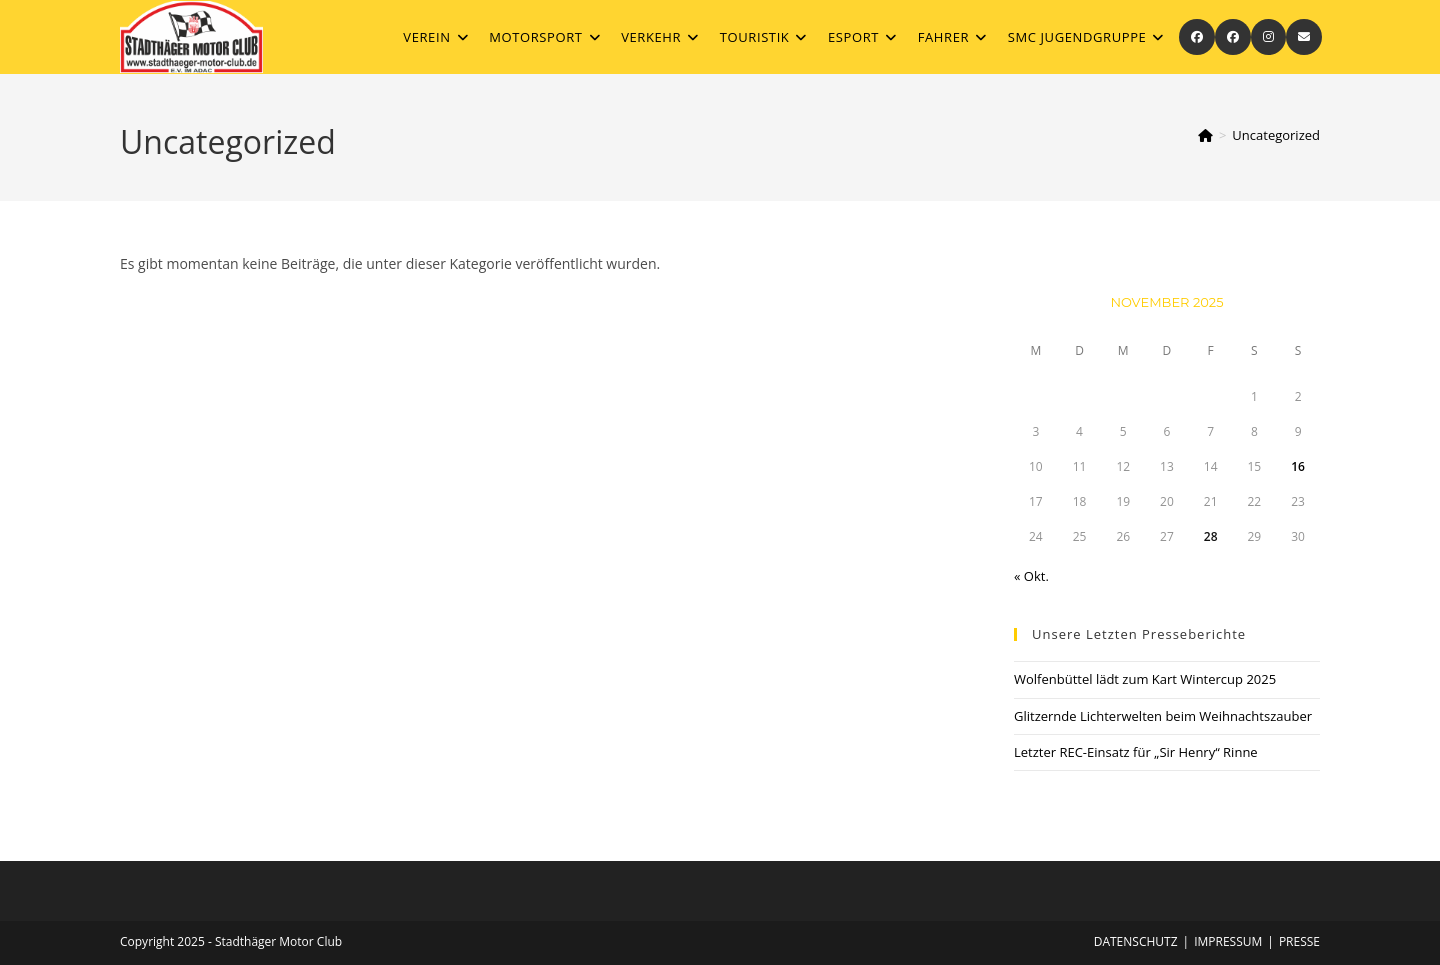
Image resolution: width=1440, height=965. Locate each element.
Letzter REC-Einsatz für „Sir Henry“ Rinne (1137, 752)
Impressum (1228, 941)
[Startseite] (1205, 135)
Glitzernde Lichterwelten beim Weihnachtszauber (1163, 716)
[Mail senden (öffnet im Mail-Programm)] (1304, 37)
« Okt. (1031, 576)
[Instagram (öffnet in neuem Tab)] (1268, 37)
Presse (1299, 941)
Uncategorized (1276, 135)
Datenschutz (1136, 941)
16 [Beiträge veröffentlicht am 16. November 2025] (1298, 466)
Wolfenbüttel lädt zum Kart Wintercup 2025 (1145, 679)
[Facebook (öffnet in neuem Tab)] (1197, 37)
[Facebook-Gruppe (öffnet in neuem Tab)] (1233, 37)
